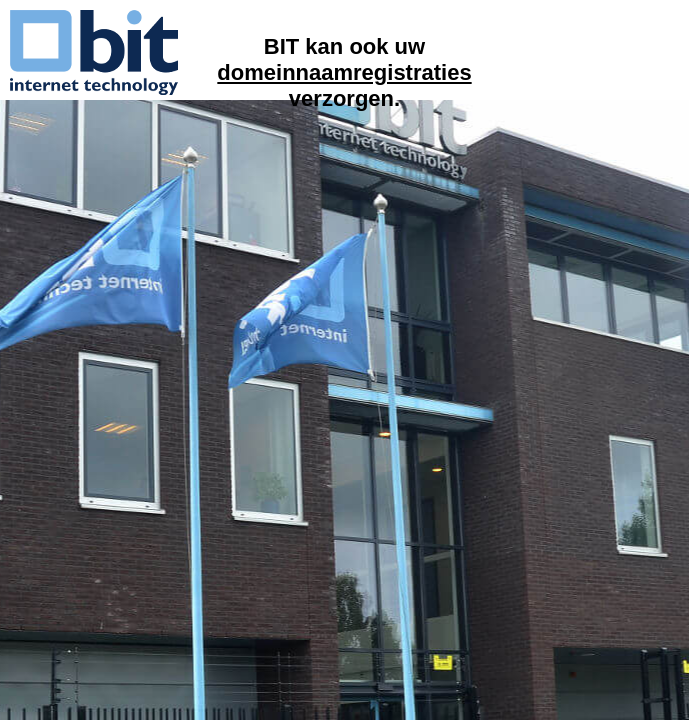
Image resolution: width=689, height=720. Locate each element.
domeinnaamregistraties (344, 72)
